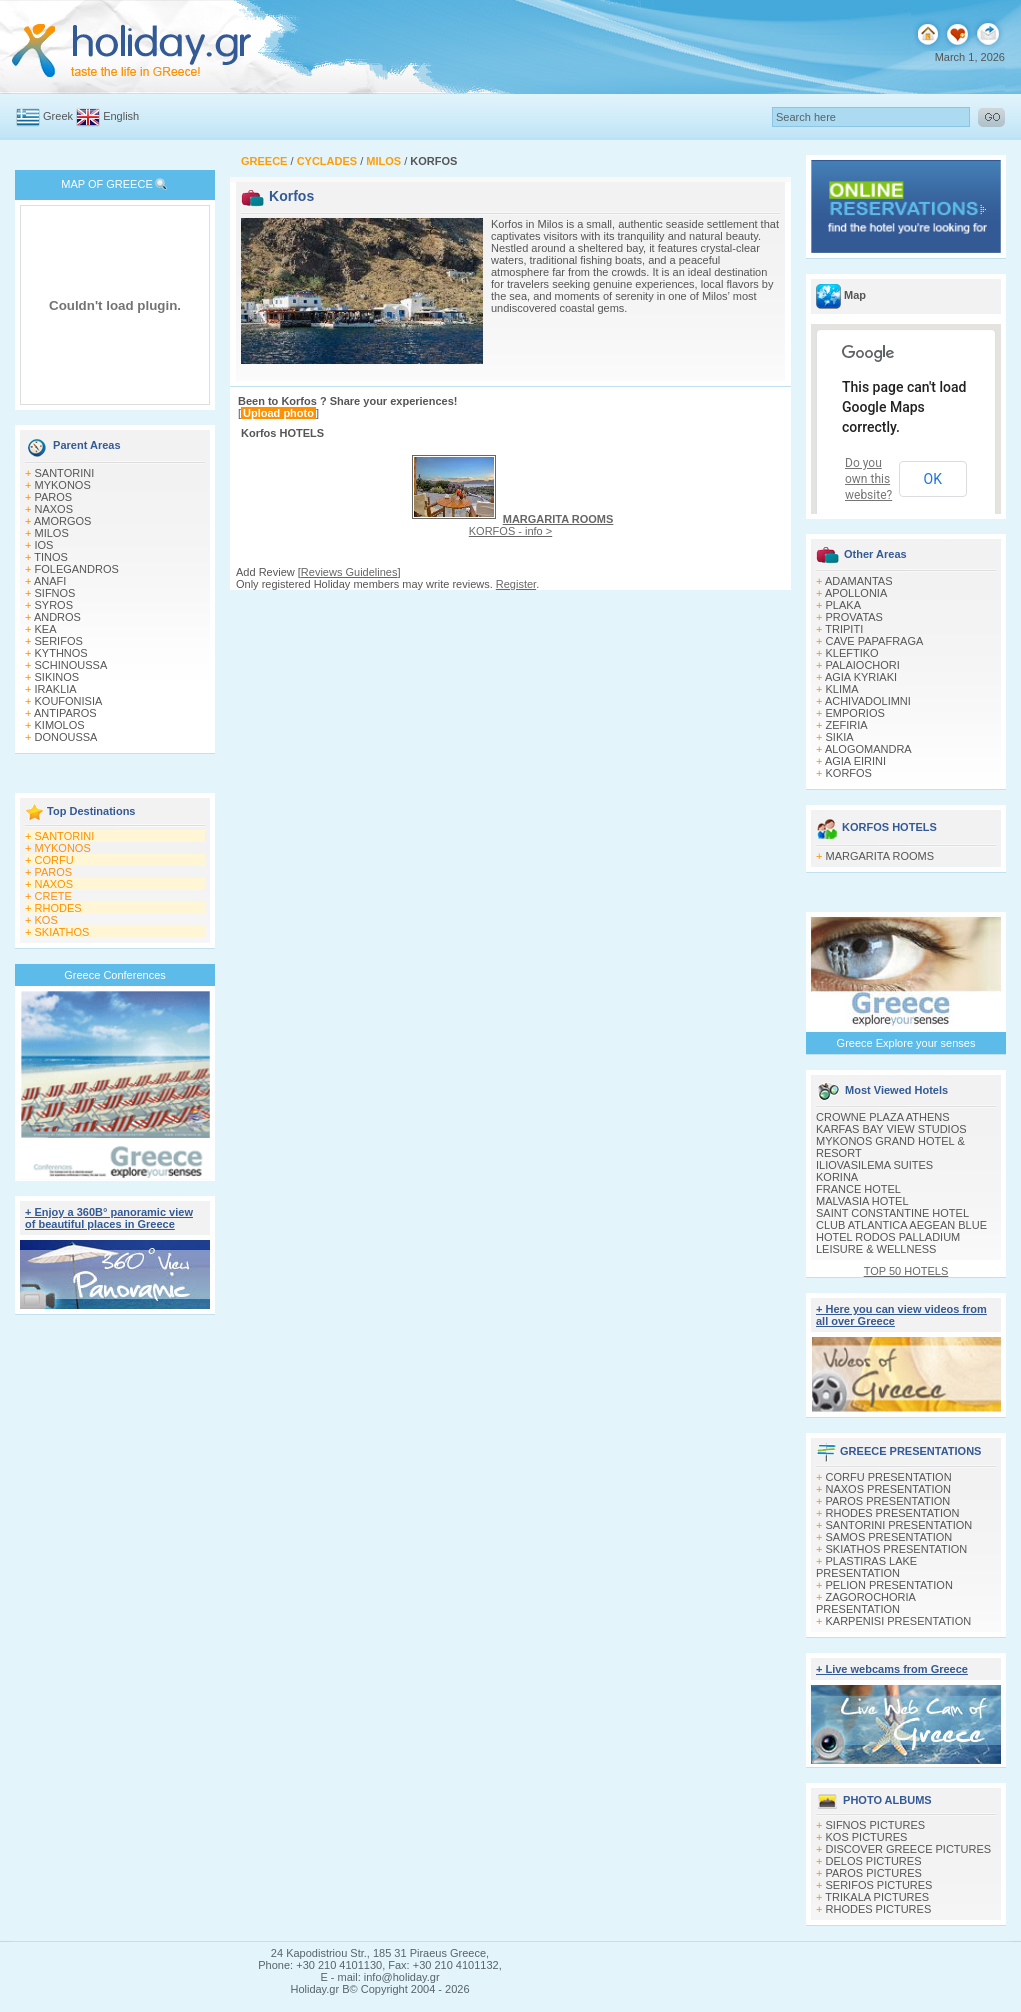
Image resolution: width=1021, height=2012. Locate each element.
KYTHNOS (61, 653)
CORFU (54, 860)
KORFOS (849, 773)
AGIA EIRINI (855, 761)
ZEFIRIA (847, 725)
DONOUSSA (66, 737)
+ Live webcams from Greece (892, 1669)
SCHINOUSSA (71, 665)
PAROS (54, 497)
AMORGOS (62, 521)
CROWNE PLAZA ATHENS (883, 1117)
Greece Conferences (115, 975)
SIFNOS (55, 593)
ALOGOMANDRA (868, 749)
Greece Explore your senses (906, 1043)
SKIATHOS (62, 932)
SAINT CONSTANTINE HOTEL (892, 1213)
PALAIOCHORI (863, 665)
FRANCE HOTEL (858, 1189)
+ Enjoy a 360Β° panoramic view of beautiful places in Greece (109, 1218)
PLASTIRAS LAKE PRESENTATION (866, 1567)
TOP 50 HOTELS (906, 1271)
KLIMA (842, 689)
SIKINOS (57, 677)
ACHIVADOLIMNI (868, 701)
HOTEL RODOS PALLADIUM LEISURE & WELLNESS (888, 1243)
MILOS (52, 533)
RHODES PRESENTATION (893, 1513)
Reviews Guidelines (349, 572)
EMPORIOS (855, 713)
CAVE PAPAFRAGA (875, 641)
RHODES (58, 908)
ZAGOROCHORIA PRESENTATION (865, 1603)
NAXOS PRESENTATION (889, 1489)
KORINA (837, 1177)
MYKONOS (63, 485)
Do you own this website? (868, 479)
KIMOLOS (60, 725)
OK (933, 479)
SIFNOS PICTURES (876, 1825)
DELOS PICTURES (874, 1861)
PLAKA (843, 605)
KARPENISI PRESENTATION (899, 1621)
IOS (44, 545)
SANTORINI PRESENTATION (899, 1525)
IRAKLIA (56, 689)
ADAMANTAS (859, 581)
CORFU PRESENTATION (889, 1477)
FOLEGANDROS (77, 569)
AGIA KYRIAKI (861, 677)
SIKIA (840, 737)
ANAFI (50, 581)
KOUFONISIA (69, 701)
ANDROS (57, 617)
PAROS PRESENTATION (888, 1501)
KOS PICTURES (867, 1837)
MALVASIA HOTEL (862, 1201)
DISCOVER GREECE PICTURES (909, 1849)
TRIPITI (844, 629)
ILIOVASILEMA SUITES (874, 1165)
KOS (46, 920)
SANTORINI (65, 473)
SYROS (54, 605)
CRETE (53, 896)
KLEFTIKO (852, 653)
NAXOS (54, 509)
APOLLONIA (856, 593)
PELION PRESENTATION (889, 1585)
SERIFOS (59, 641)
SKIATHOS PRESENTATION (897, 1549)
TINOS (51, 557)
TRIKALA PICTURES (877, 1897)
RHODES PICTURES (879, 1909)
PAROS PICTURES (874, 1873)
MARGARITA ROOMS (880, 856)
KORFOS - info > (541, 525)
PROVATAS (854, 617)
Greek (58, 116)
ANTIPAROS (65, 713)
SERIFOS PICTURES (879, 1885)
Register (516, 584)
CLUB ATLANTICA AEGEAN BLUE (901, 1225)
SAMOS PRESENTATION (889, 1537)
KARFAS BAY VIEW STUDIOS (891, 1129)
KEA (46, 629)
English (121, 116)
